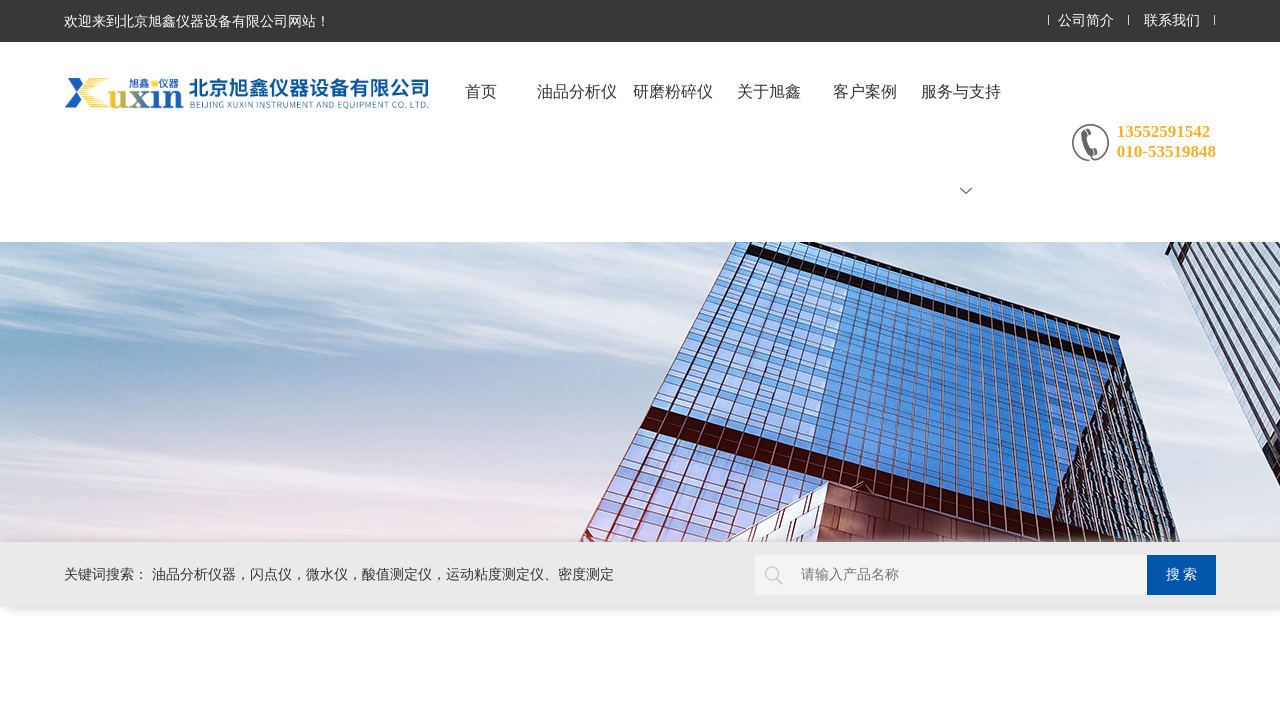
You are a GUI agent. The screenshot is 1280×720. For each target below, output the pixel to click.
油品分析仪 (577, 91)
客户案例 (865, 91)
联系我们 (1172, 20)
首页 (481, 91)
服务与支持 (961, 140)
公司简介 (1086, 20)
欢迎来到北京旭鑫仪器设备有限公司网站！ (197, 21)
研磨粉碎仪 (673, 91)
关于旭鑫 (769, 91)
